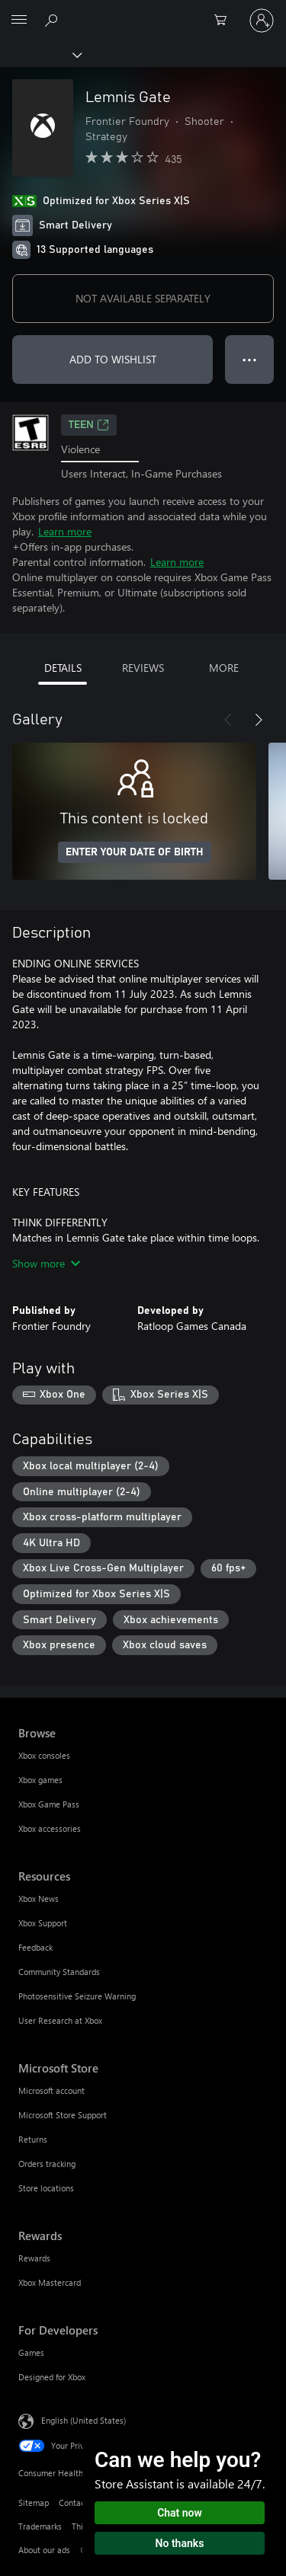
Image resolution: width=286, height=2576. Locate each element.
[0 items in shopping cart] (225, 20)
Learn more (65, 531)
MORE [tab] (224, 667)
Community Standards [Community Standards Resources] (59, 1972)
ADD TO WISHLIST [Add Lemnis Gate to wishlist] (112, 359)
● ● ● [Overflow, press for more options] (250, 359)
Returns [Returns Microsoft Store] (32, 2139)
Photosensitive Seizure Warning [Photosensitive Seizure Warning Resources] (77, 1996)
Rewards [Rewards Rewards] (34, 2258)
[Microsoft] (142, 11)
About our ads (44, 2550)
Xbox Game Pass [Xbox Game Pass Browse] (48, 1804)
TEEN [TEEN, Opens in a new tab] (89, 425)
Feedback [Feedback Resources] (35, 1947)
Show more (46, 1263)
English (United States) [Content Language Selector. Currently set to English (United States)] (83, 2420)
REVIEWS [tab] (143, 667)
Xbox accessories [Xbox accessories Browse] (49, 1828)
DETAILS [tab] (63, 667)
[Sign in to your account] (261, 20)
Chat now (179, 2513)
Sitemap (33, 2502)
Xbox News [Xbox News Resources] (38, 1898)
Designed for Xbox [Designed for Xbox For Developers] (51, 2377)
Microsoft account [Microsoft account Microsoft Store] (51, 2090)
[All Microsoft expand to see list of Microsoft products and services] (19, 20)
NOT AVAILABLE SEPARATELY (143, 298)
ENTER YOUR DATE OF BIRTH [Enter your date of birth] (135, 852)
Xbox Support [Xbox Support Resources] (42, 1923)
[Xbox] (40, 54)
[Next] (258, 719)
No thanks (180, 2543)
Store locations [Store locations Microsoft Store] (46, 2188)
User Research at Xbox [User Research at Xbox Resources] (60, 2020)
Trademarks (40, 2526)
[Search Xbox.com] (53, 20)
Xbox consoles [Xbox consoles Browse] (44, 1755)
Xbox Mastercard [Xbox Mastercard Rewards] (49, 2282)
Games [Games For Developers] (31, 2352)
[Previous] (228, 719)
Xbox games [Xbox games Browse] (40, 1780)
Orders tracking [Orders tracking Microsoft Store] (47, 2164)
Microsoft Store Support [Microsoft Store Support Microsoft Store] (62, 2115)
